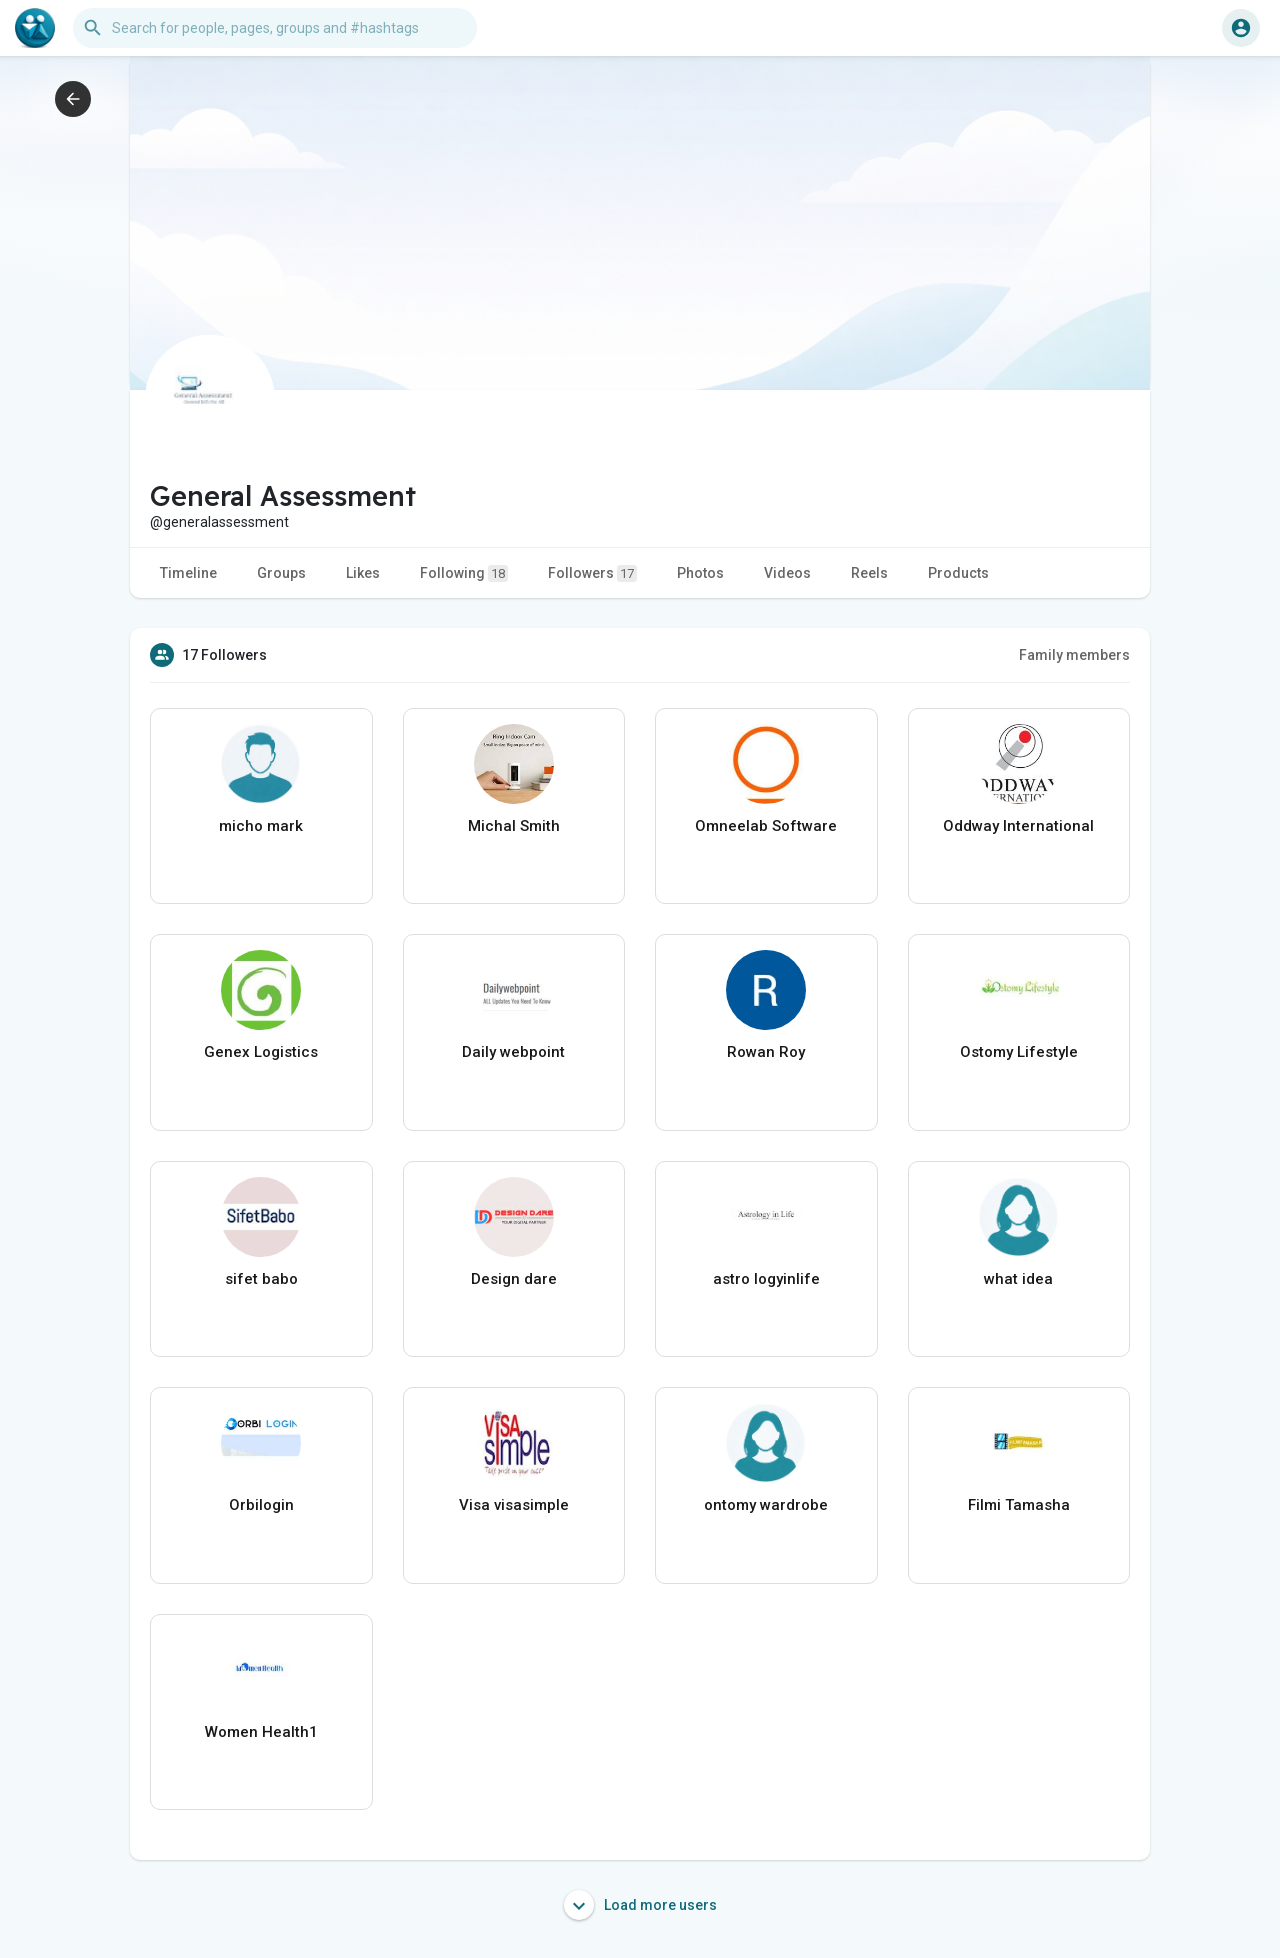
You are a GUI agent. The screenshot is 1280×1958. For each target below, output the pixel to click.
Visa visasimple (514, 1505)
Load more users (640, 1905)
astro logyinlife (766, 1279)
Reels (869, 573)
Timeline (188, 573)
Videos (787, 573)
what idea (1018, 1279)
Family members (1074, 655)
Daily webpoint (513, 1052)
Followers (592, 573)
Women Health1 (261, 1732)
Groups (281, 573)
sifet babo (261, 1279)
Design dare (514, 1279)
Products (958, 573)
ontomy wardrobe (766, 1505)
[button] (275, 28)
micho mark (261, 826)
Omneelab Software (766, 826)
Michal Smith (514, 826)
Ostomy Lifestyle (1019, 1052)
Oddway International (1018, 826)
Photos (700, 573)
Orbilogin (261, 1505)
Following (464, 573)
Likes (363, 573)
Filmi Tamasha (1019, 1505)
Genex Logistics (261, 1052)
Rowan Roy (766, 1052)
